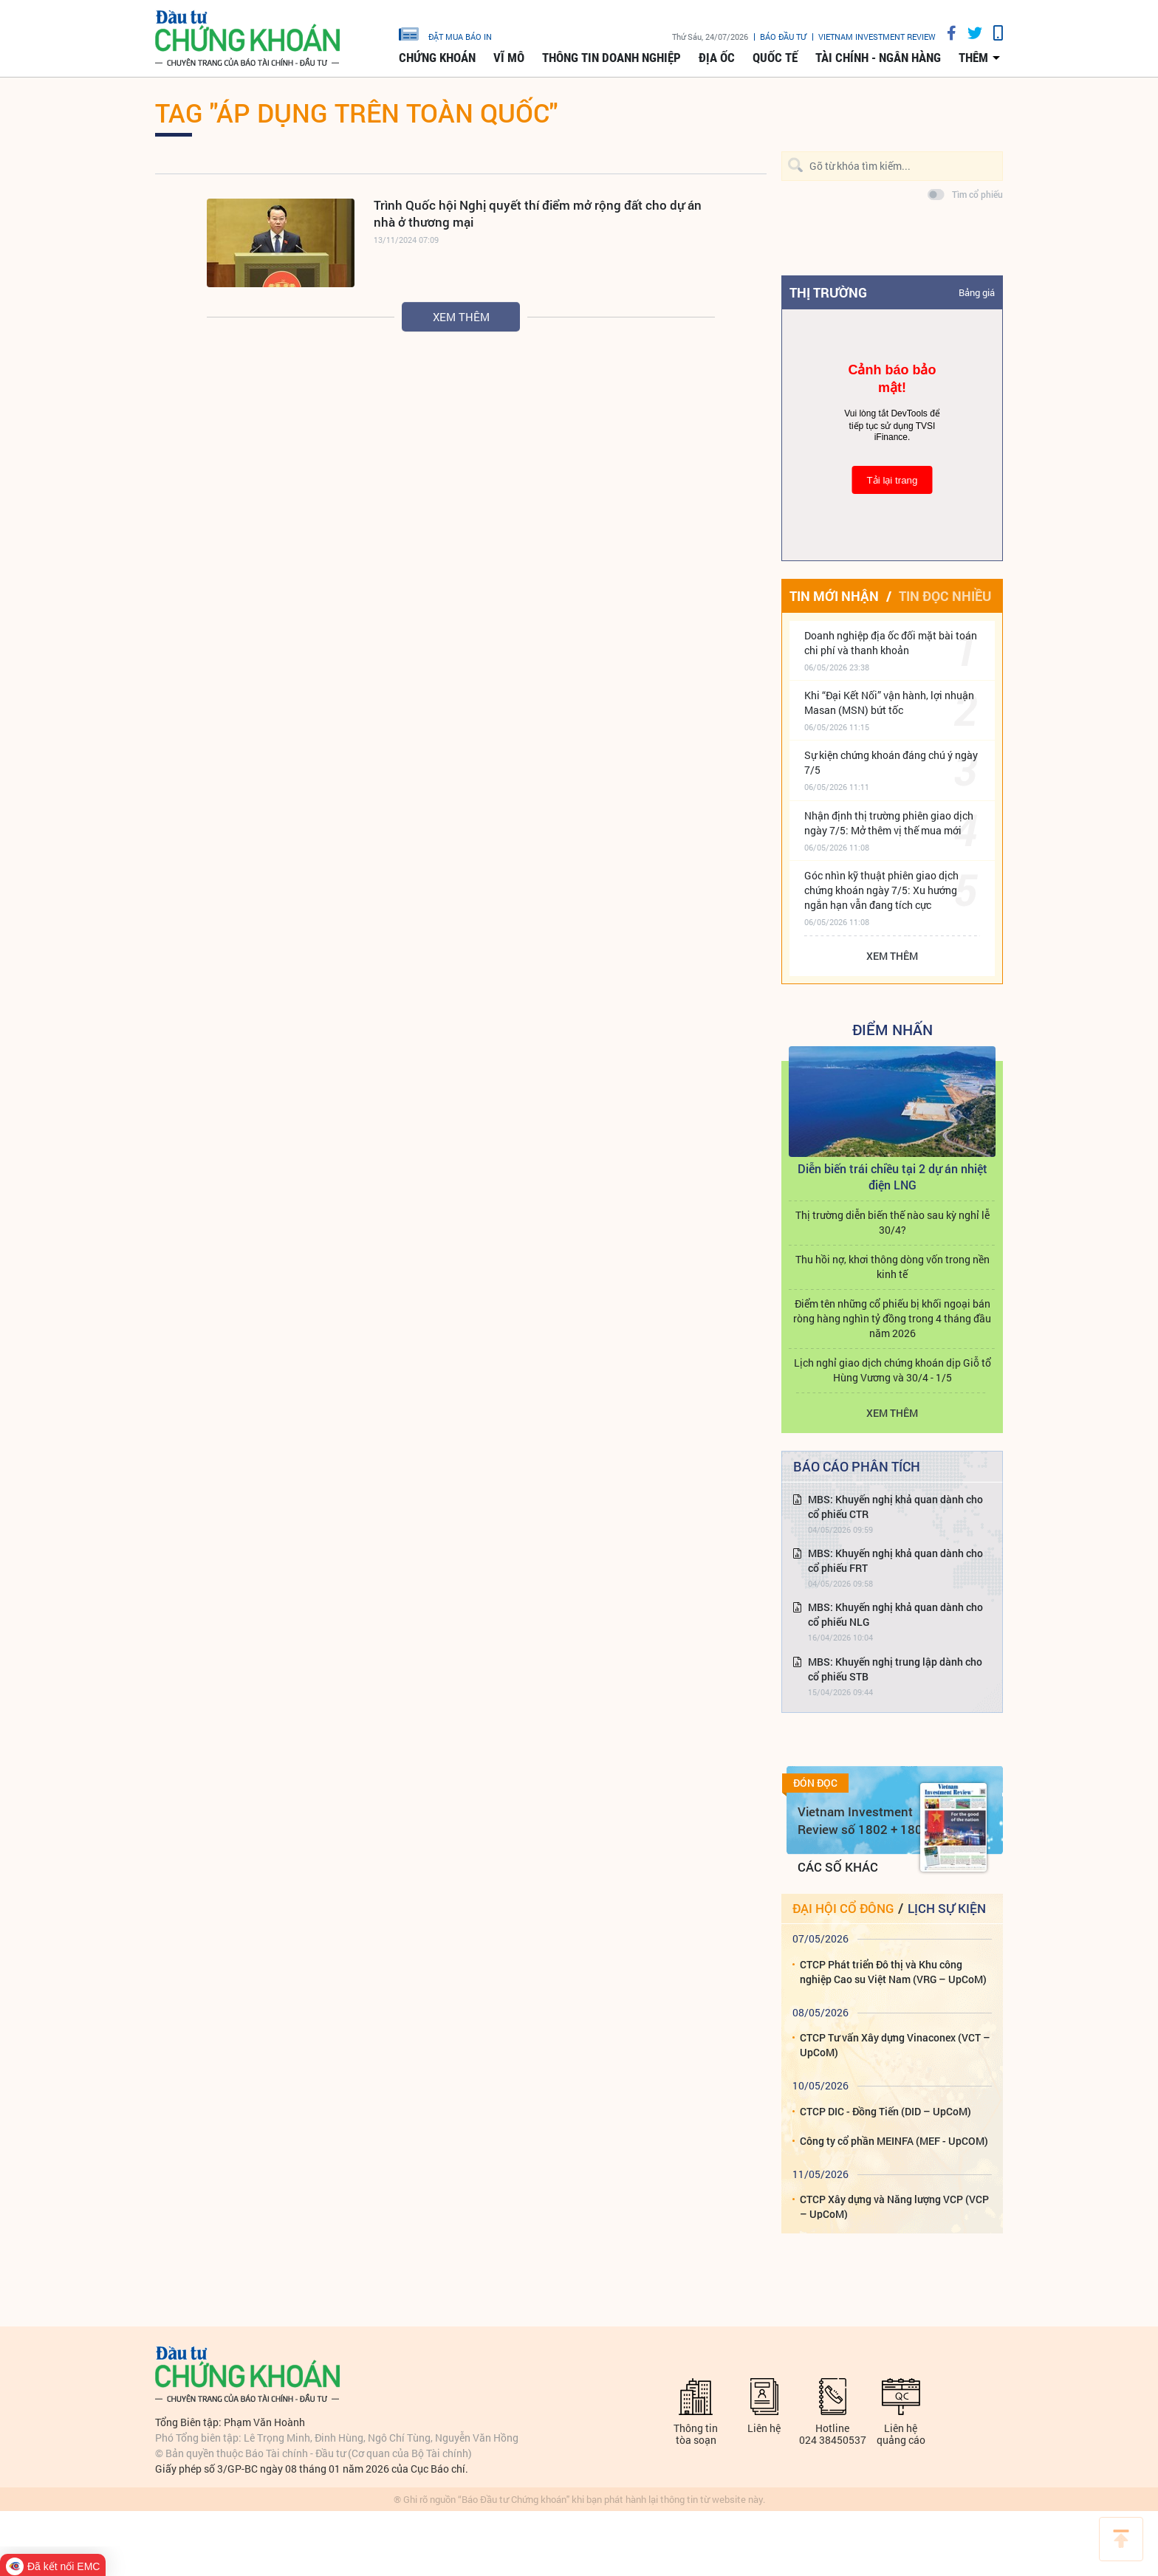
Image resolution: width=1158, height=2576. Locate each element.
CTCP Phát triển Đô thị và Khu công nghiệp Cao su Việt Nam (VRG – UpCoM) (893, 1971)
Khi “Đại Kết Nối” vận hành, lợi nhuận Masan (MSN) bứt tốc (889, 702)
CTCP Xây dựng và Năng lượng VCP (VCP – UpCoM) (894, 2206)
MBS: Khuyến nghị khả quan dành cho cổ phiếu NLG (895, 1614)
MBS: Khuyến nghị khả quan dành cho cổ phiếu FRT (895, 1560)
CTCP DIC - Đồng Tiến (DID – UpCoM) (885, 2111)
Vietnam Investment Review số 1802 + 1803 (864, 1820)
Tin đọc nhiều (945, 596)
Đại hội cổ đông (843, 1908)
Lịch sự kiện (947, 1908)
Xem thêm (461, 316)
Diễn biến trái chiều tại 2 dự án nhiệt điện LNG (892, 1176)
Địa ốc (717, 57)
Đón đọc (815, 1783)
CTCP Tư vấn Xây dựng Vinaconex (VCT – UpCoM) (895, 2044)
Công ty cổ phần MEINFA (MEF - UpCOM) (894, 2141)
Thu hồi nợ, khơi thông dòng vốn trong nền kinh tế (892, 1266)
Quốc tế (775, 57)
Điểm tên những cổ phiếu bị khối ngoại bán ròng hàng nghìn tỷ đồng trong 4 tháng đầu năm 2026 (892, 1318)
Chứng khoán (437, 57)
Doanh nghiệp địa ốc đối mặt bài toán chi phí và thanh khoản (890, 642)
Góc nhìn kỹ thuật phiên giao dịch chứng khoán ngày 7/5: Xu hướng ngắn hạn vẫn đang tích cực (881, 890)
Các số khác (838, 1866)
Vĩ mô (508, 57)
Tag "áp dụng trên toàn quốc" (356, 112)
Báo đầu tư (783, 36)
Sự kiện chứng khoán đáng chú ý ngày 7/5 (891, 762)
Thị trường (828, 292)
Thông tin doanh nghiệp (611, 57)
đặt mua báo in (445, 33)
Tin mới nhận (834, 596)
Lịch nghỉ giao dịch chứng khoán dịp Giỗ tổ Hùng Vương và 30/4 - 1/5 (892, 1370)
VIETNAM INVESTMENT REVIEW (877, 36)
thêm (973, 57)
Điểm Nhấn (892, 1029)
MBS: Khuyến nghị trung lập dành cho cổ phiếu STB (895, 1669)
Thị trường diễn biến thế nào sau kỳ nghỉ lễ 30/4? (892, 1222)
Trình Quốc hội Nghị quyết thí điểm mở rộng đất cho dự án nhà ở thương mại (538, 213)
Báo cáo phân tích (856, 1466)
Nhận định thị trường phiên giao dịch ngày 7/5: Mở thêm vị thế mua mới (888, 822)
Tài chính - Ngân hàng (878, 57)
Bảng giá (977, 292)
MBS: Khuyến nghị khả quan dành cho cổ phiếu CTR (895, 1506)
